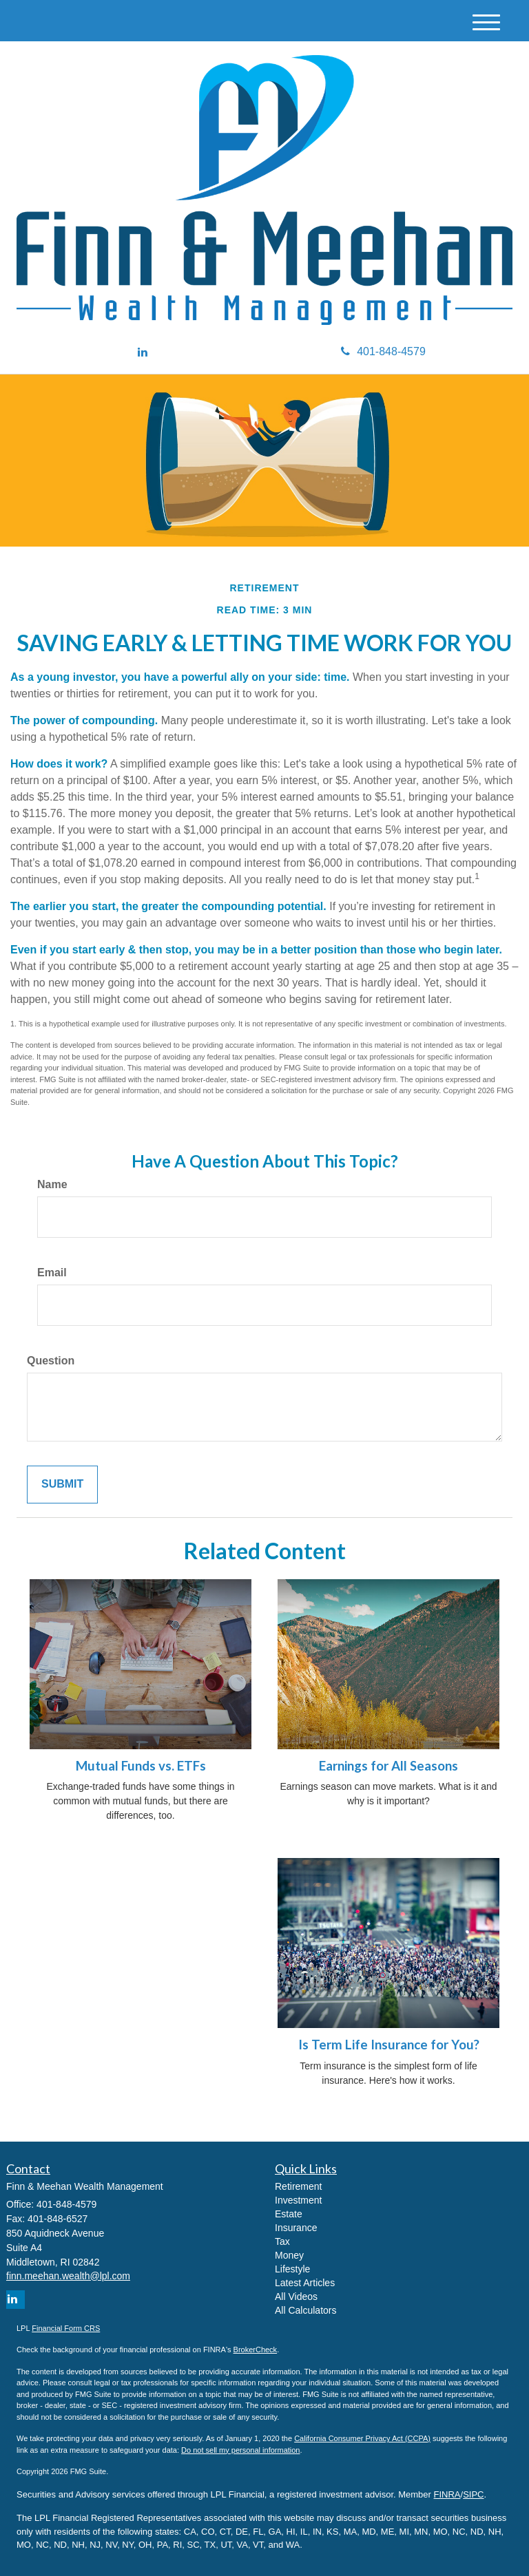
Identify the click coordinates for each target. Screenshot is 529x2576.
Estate (288, 2213)
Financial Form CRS (66, 2328)
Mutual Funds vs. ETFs (141, 1765)
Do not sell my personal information (240, 2450)
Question (50, 1360)
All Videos (296, 2296)
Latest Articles (305, 2282)
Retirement (298, 2186)
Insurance (296, 2227)
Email (52, 1272)
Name (52, 1184)
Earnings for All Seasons (388, 1765)
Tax (282, 2241)
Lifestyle (292, 2268)
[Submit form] (62, 1484)
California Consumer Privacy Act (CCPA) (362, 2438)
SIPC (473, 2494)
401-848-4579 (383, 351)
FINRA (447, 2494)
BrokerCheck (256, 2349)
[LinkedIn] (142, 353)
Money (289, 2255)
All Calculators (305, 2310)
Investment (298, 2200)
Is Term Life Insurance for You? (388, 2044)
